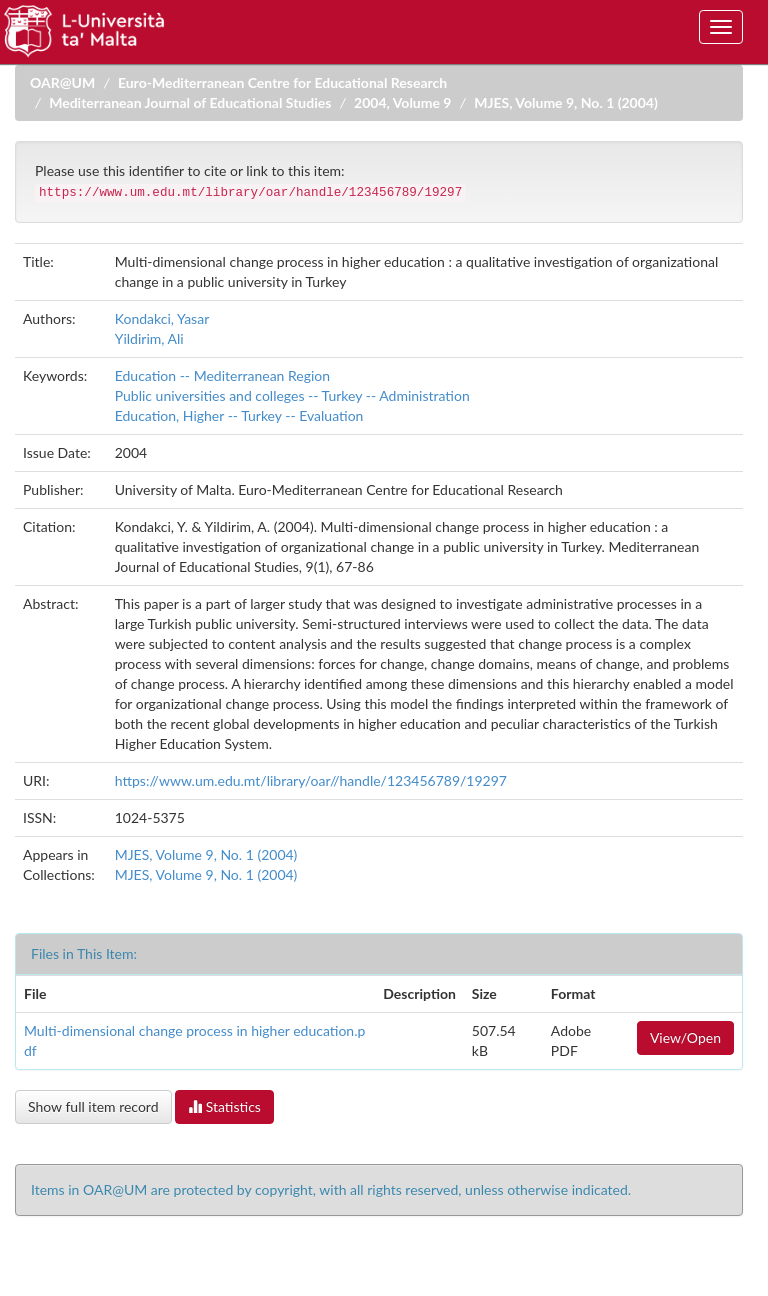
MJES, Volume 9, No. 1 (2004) (566, 102)
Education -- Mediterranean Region (222, 375)
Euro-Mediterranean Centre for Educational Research (282, 82)
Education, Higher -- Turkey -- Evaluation (239, 415)
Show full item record (93, 1106)
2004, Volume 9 (402, 102)
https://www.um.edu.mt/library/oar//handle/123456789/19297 (311, 780)
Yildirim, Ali (149, 338)
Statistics (224, 1106)
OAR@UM (62, 82)
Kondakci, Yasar (162, 318)
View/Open (685, 1037)
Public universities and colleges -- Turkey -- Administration (292, 395)
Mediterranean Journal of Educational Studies (190, 102)
